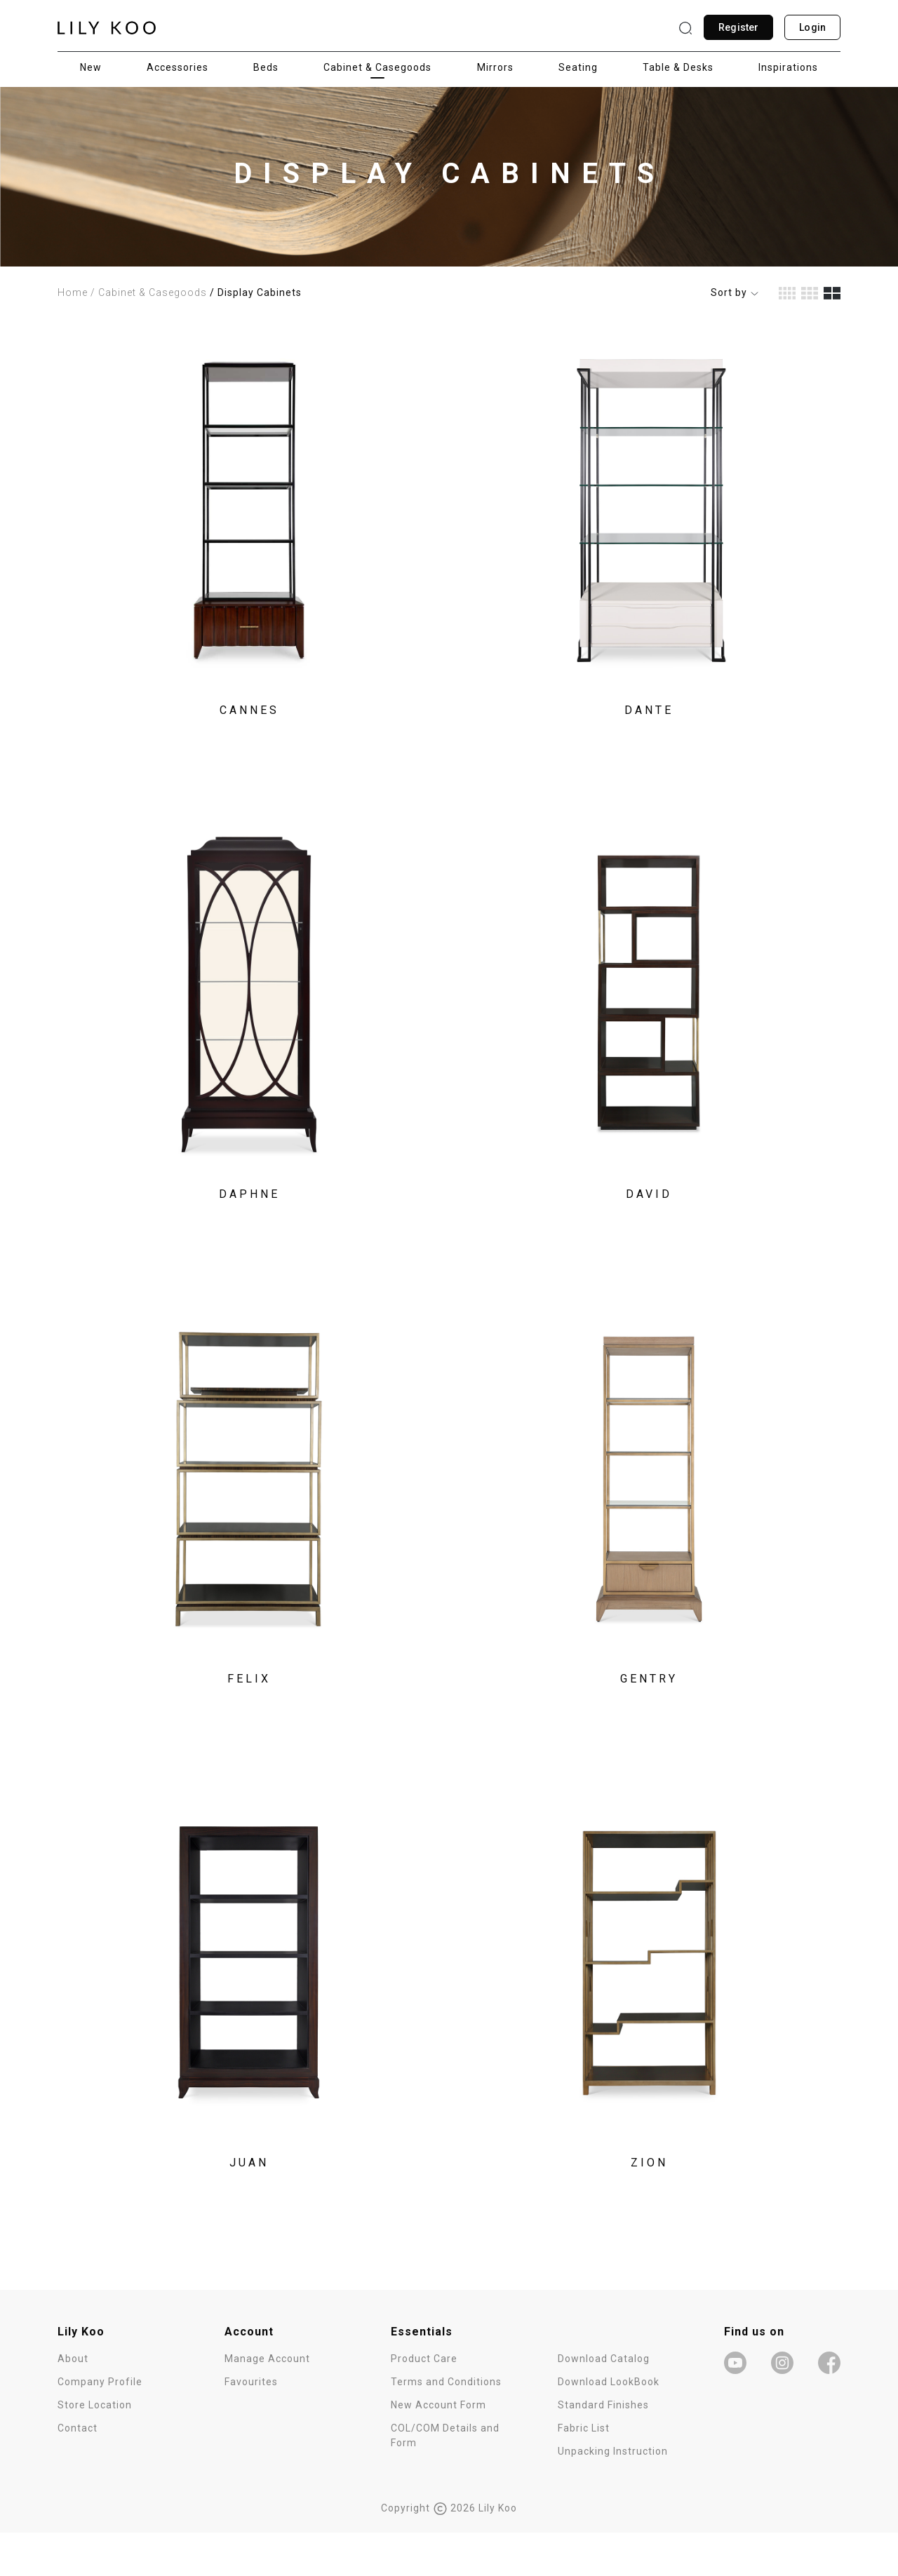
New (91, 67)
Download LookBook (608, 2425)
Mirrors (495, 67)
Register (738, 27)
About (73, 2402)
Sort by (735, 292)
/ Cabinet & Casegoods (149, 292)
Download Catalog (604, 2402)
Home (73, 292)
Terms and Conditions (446, 2425)
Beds (266, 67)
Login (812, 27)
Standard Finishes (603, 2448)
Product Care (424, 2402)
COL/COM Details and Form (445, 2479)
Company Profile (100, 2425)
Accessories (177, 67)
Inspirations (788, 67)
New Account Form (438, 2448)
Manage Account (267, 2402)
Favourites (251, 2425)
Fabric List (584, 2471)
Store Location (95, 2448)
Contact (78, 2471)
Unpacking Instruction (613, 2494)
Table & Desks (678, 67)
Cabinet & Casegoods (377, 67)
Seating (578, 67)
